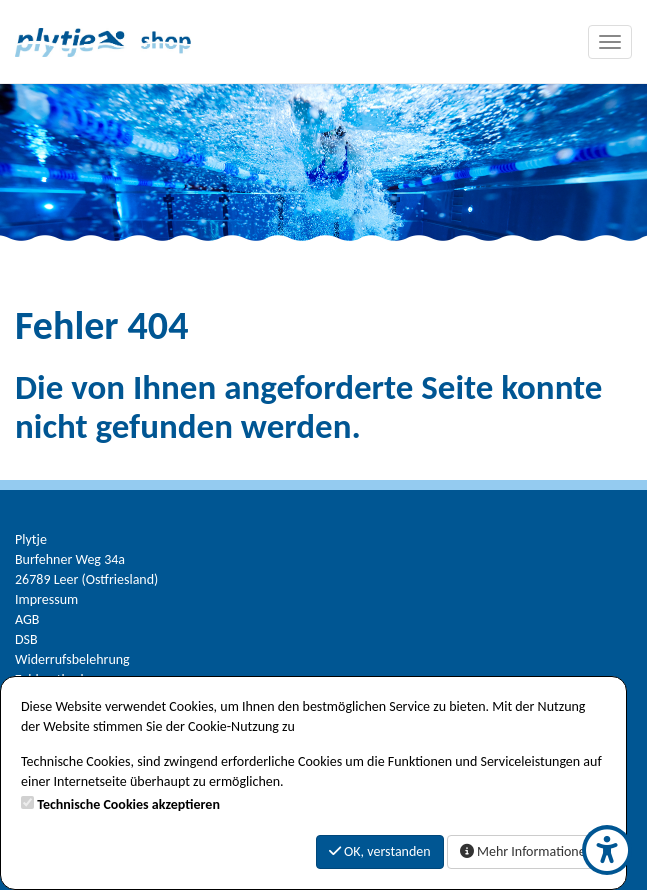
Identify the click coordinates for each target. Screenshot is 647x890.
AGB (27, 619)
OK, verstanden (380, 851)
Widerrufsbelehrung (72, 659)
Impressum (46, 599)
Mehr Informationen (526, 851)
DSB (26, 639)
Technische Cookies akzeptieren (128, 804)
